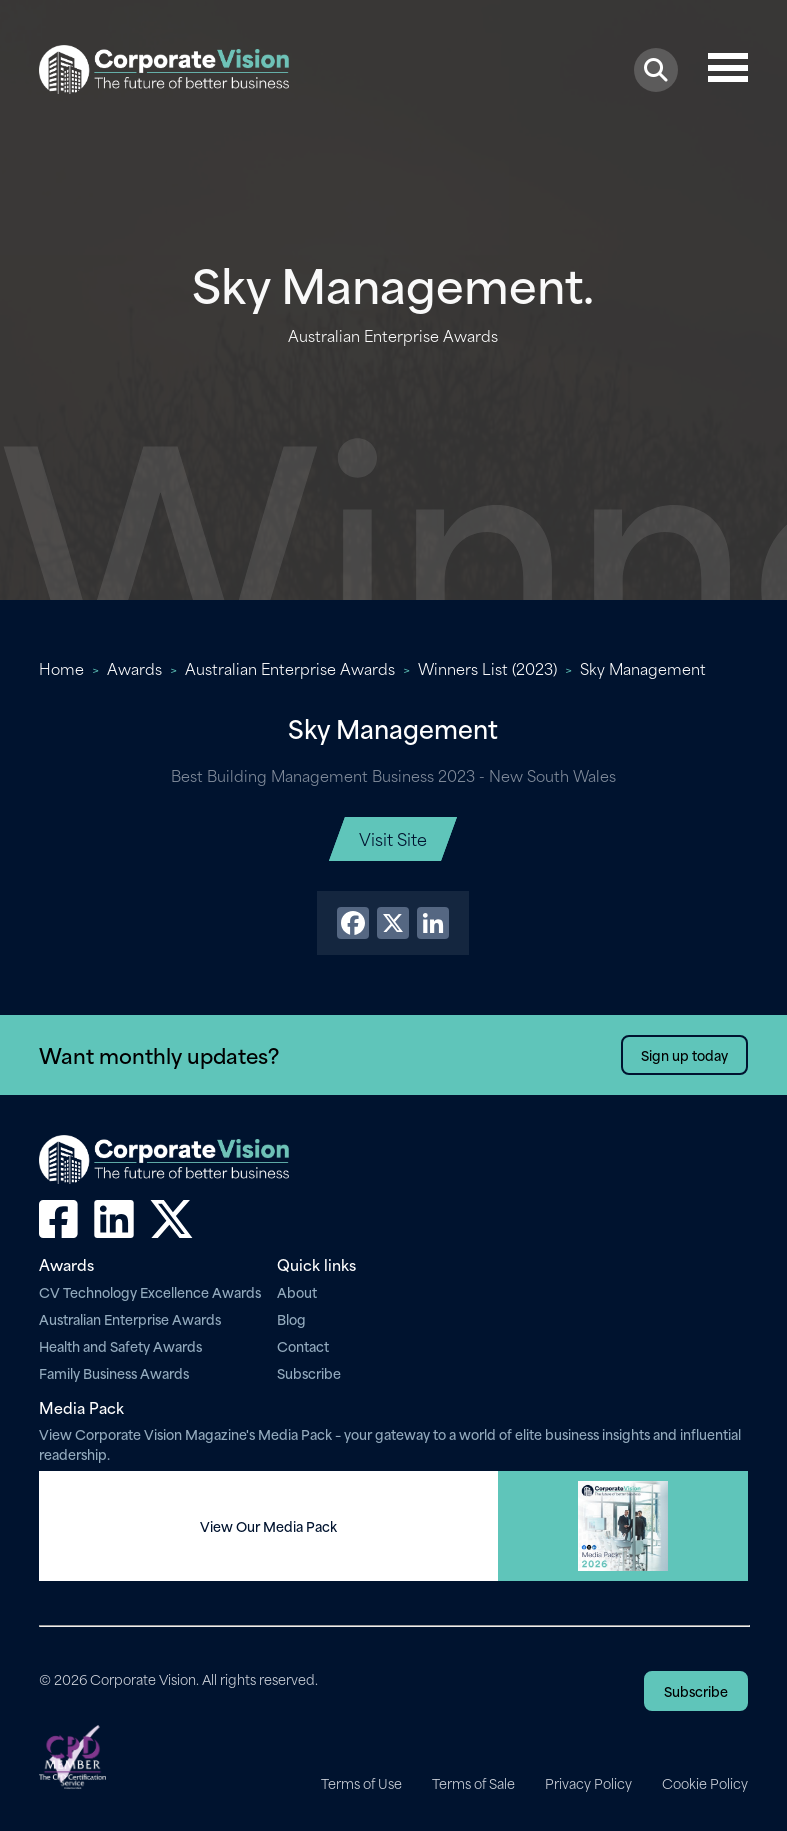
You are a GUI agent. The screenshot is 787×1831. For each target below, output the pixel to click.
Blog (291, 1318)
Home (61, 668)
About (297, 1291)
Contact (303, 1345)
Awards (134, 668)
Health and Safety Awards (120, 1345)
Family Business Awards (114, 1372)
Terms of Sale (473, 1783)
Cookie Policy (705, 1783)
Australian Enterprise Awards (290, 668)
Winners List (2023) (487, 668)
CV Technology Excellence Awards (150, 1291)
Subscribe (309, 1372)
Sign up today (684, 1054)
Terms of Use (361, 1783)
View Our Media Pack (268, 1526)
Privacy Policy (588, 1783)
